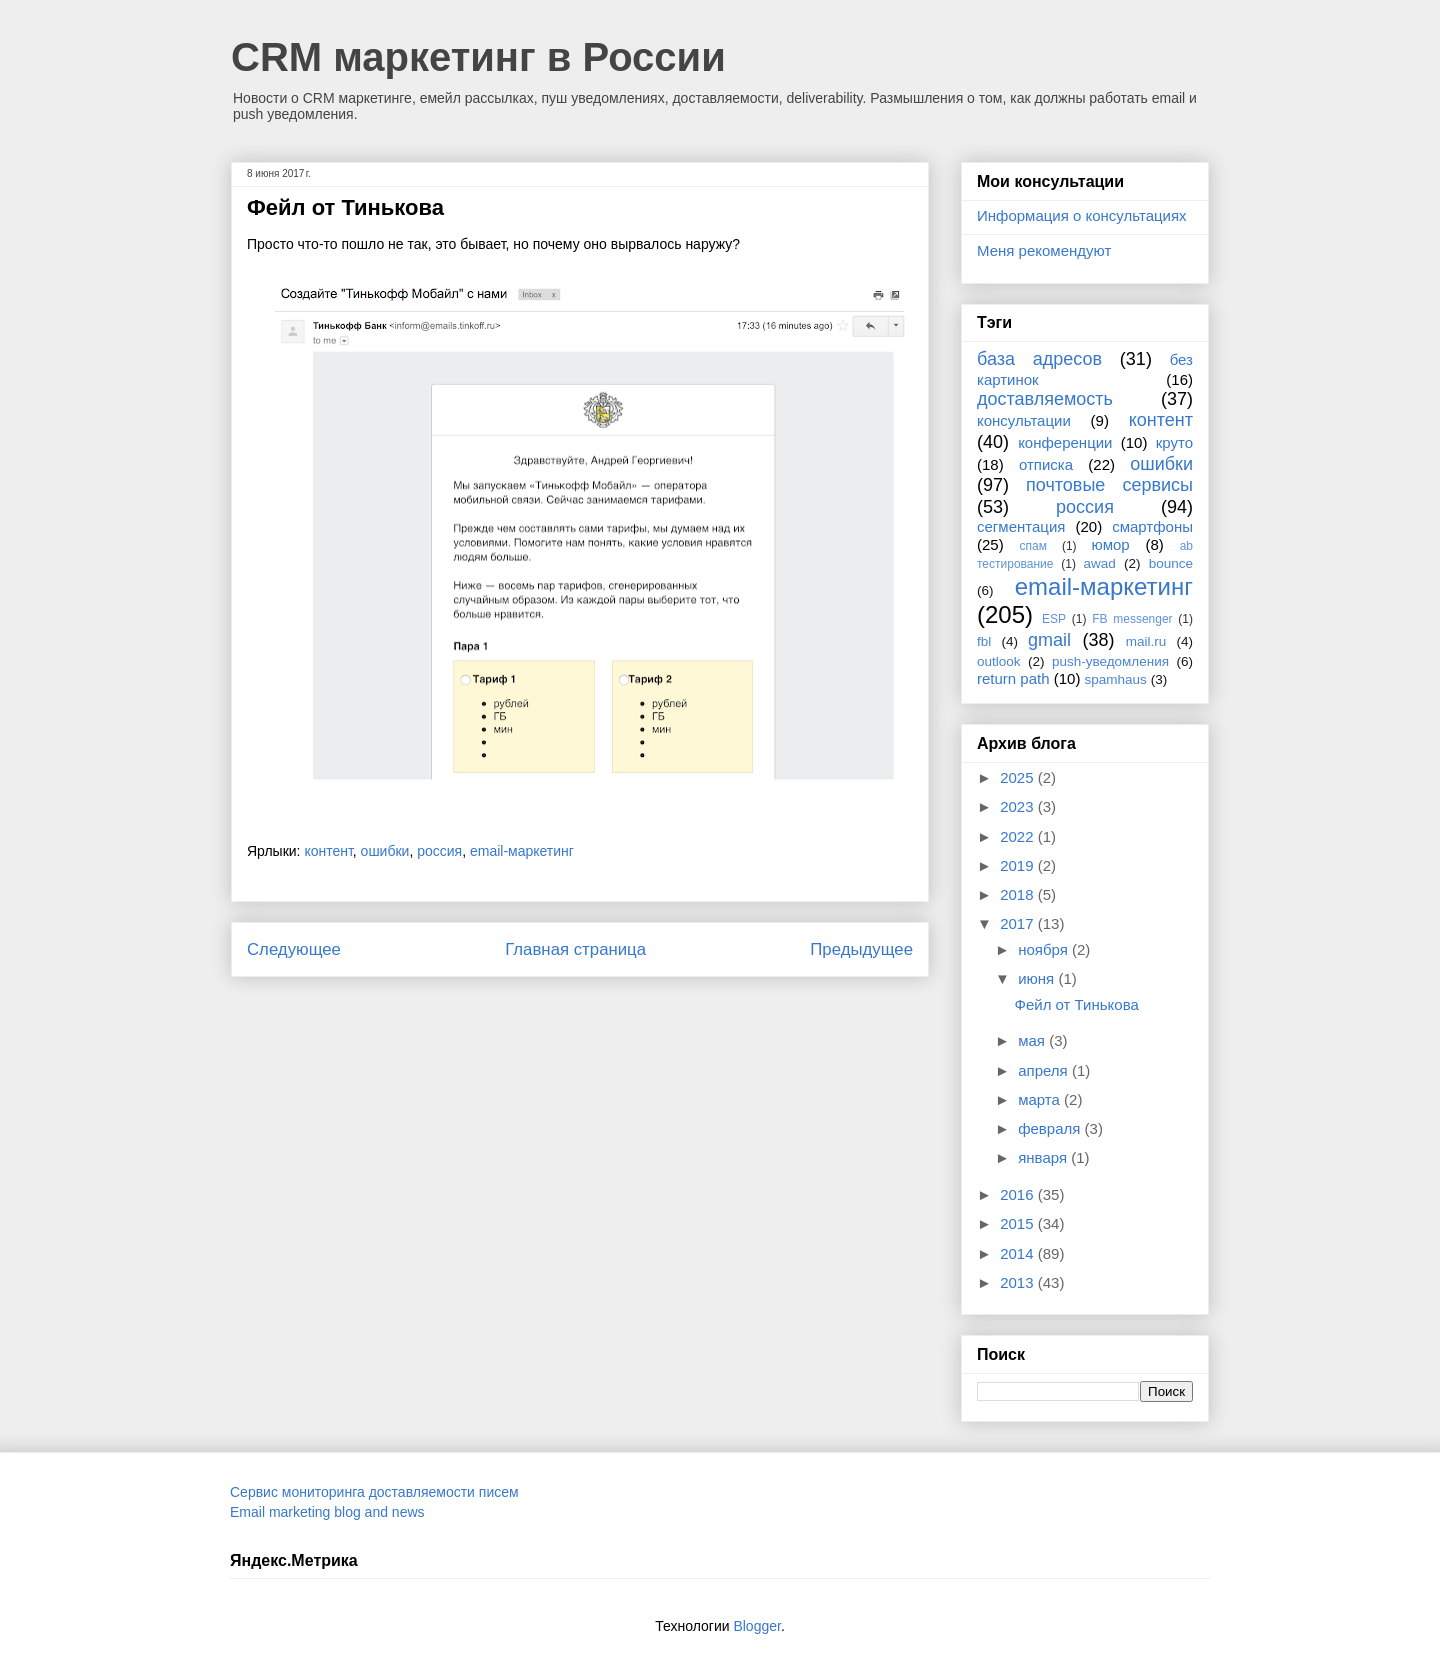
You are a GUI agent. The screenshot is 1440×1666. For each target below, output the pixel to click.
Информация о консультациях (1082, 215)
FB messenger (1132, 619)
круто (1174, 442)
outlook (999, 661)
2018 (1019, 894)
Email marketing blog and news (327, 1512)
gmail (1049, 640)
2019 (1019, 865)
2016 (1019, 1194)
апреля (1045, 1070)
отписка (1046, 464)
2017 (1019, 923)
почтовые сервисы (1109, 485)
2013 (1019, 1282)
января (1044, 1157)
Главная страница (575, 949)
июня (1038, 978)
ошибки (385, 851)
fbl (984, 641)
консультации (1024, 420)
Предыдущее (861, 949)
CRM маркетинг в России (478, 57)
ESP (1054, 619)
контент (328, 851)
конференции (1065, 442)
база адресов (1039, 359)
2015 (1019, 1223)
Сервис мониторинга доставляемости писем (374, 1492)
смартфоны (1152, 526)
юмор (1111, 544)
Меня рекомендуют (1044, 250)
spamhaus (1116, 679)
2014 (1019, 1253)
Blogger (756, 1626)
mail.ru (1146, 641)
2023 (1019, 806)
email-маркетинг (522, 851)
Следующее (294, 949)
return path (1013, 678)
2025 (1019, 777)
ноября (1045, 949)
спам (1033, 546)
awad (1100, 563)
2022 (1019, 836)
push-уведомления (1110, 661)
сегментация (1021, 526)
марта (1041, 1099)
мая (1033, 1040)
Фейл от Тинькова (1077, 1004)
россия (439, 851)
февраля (1051, 1128)
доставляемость (1045, 399)
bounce (1171, 563)
